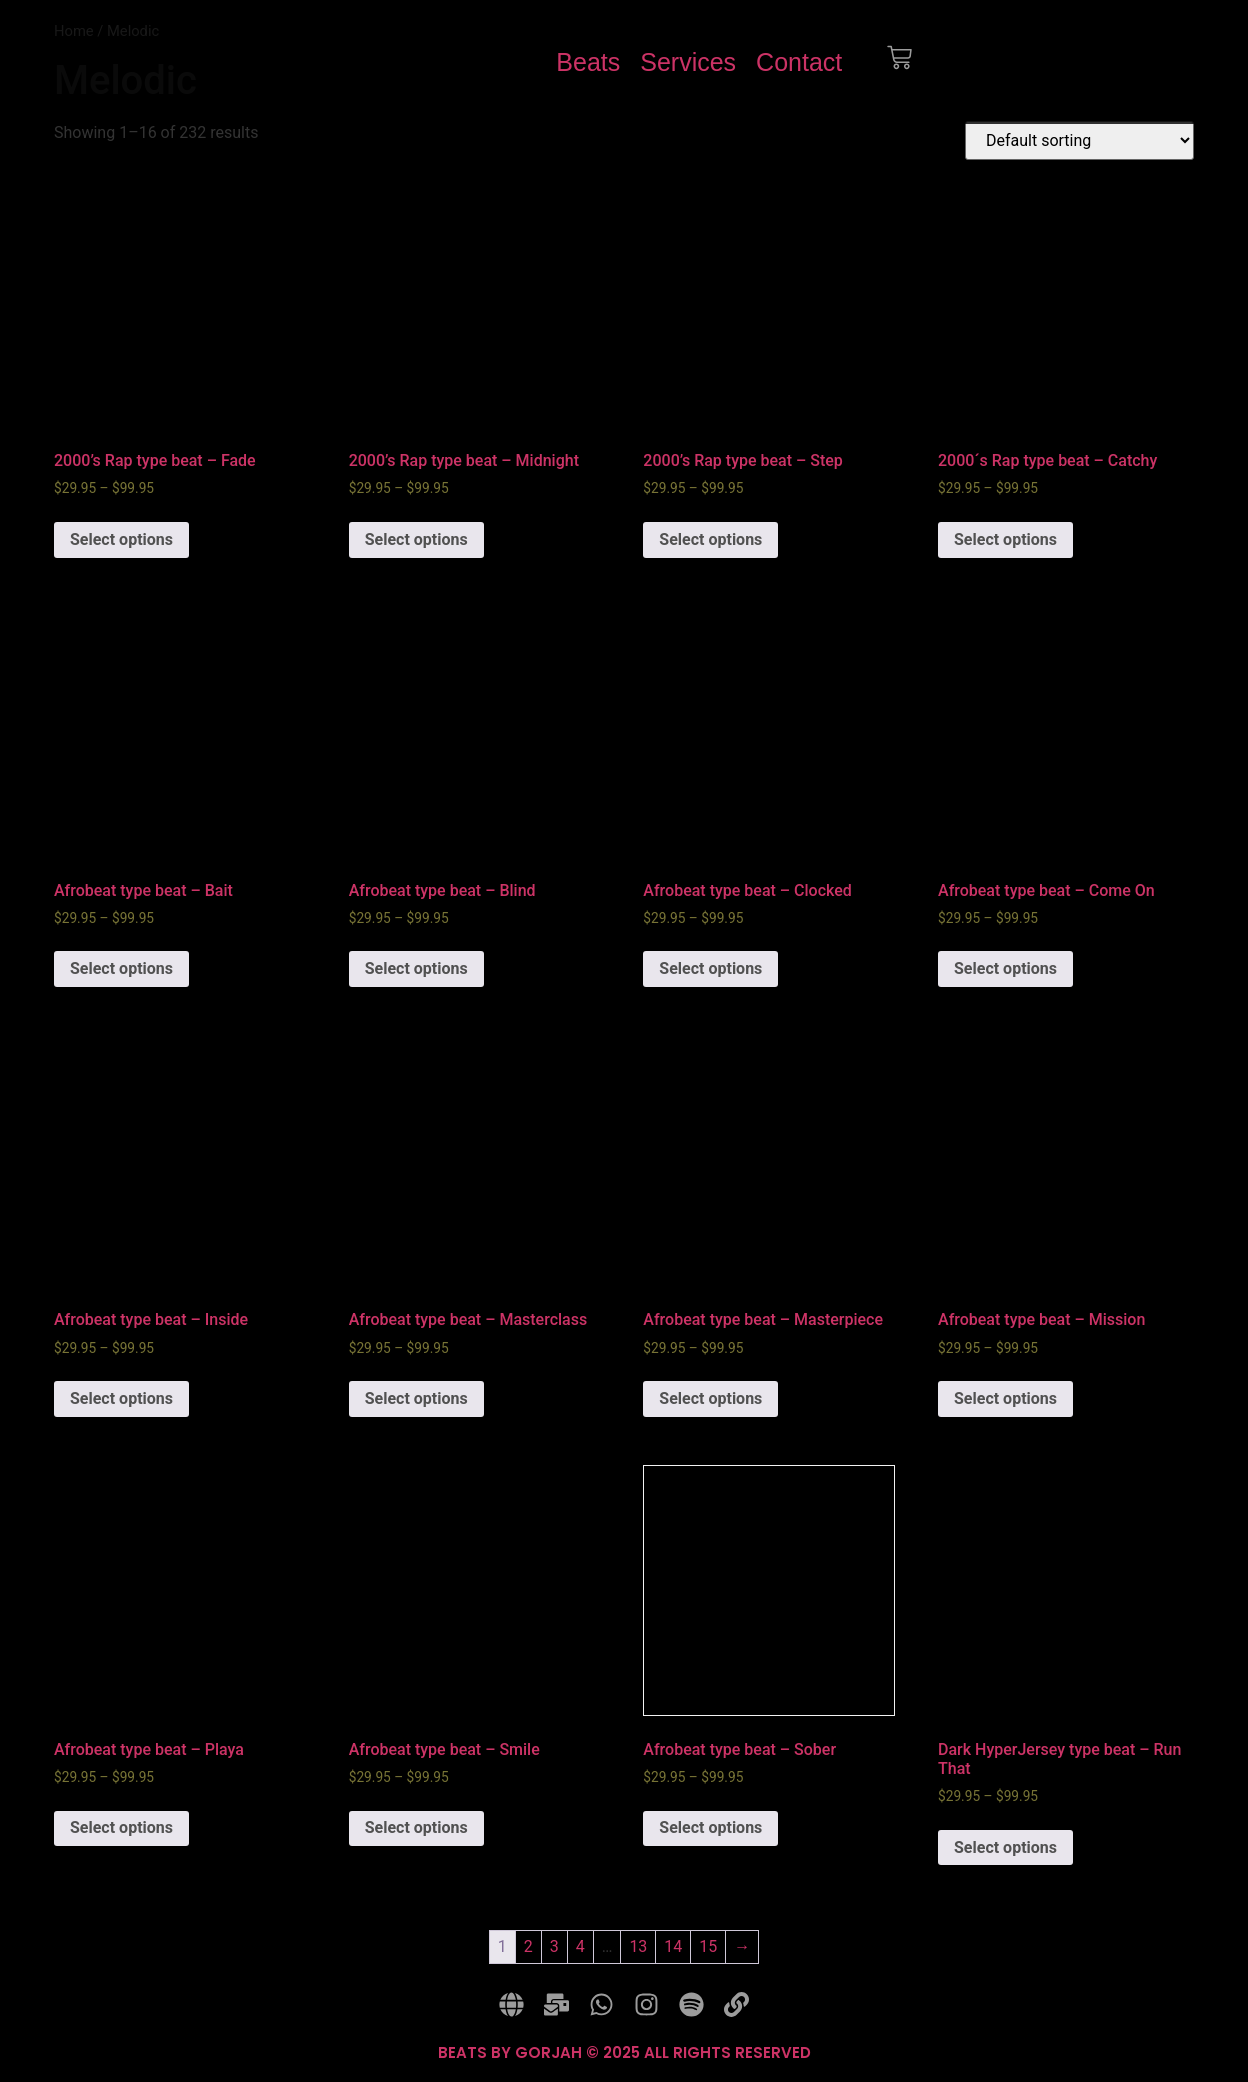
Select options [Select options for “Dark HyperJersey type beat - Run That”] (1005, 1847)
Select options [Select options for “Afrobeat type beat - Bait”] (121, 968)
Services (688, 62)
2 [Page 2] (528, 1946)
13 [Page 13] (638, 1946)
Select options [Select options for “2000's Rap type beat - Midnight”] (416, 539)
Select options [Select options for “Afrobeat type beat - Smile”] (416, 1827)
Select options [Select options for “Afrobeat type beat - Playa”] (121, 1827)
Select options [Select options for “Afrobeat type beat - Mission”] (1005, 1398)
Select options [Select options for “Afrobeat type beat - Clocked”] (710, 968)
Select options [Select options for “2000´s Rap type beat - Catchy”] (1005, 539)
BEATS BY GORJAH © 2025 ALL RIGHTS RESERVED (624, 2052)
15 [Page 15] (708, 1946)
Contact (799, 62)
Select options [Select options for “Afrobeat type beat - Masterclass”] (416, 1398)
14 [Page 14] (673, 1946)
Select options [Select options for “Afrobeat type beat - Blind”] (416, 968)
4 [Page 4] (580, 1946)
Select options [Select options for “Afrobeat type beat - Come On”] (1005, 968)
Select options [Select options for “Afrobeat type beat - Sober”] (710, 1827)
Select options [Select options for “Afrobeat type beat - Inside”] (121, 1398)
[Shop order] (1079, 140)
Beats (588, 62)
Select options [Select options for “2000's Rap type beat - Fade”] (121, 539)
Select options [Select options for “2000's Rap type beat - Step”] (710, 539)
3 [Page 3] (554, 1946)
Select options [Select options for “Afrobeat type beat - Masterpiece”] (710, 1398)
